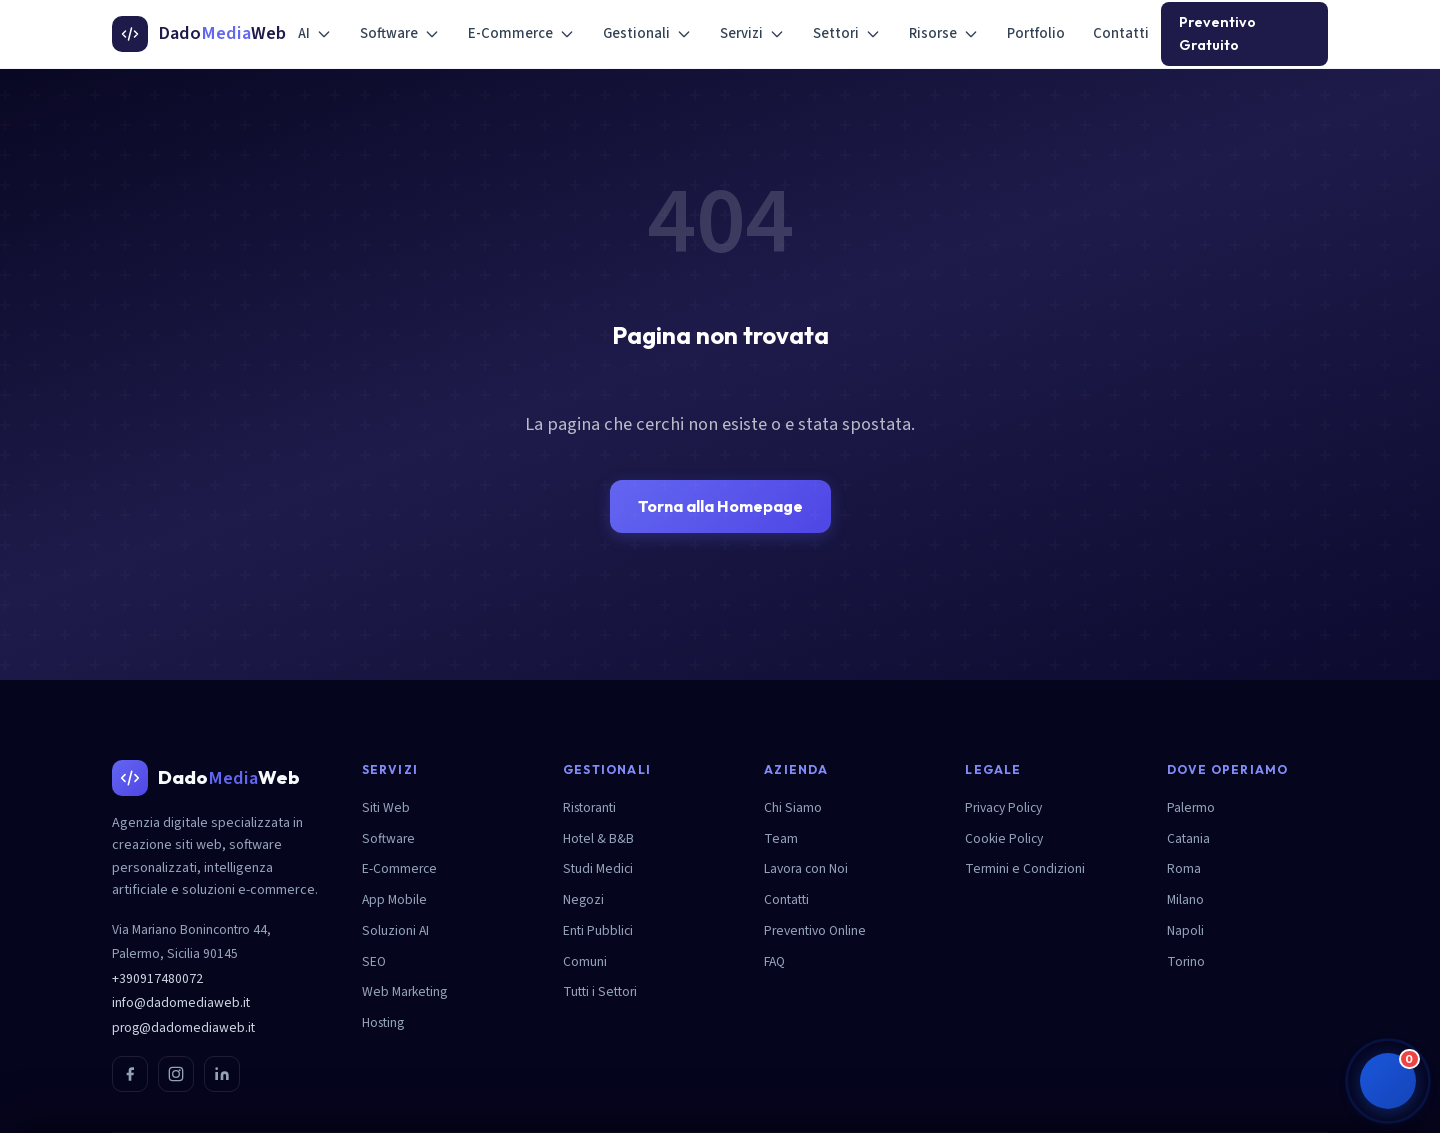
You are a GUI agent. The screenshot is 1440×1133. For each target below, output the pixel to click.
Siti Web (386, 807)
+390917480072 (157, 978)
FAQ (774, 961)
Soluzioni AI (395, 930)
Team (781, 838)
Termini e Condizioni (1025, 868)
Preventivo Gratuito (1217, 33)
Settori (847, 33)
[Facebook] (130, 1074)
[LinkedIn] (222, 1074)
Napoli (1185, 930)
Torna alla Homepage (720, 506)
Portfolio (1036, 33)
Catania (1188, 838)
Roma (1184, 868)
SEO (374, 961)
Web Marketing (404, 991)
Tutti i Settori (600, 991)
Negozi (583, 899)
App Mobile (394, 899)
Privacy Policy (1003, 807)
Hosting (383, 1022)
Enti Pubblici (598, 930)
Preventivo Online (815, 930)
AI (315, 33)
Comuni (585, 961)
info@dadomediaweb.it (181, 1002)
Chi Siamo (793, 807)
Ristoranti (589, 807)
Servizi (752, 33)
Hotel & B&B (598, 838)
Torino (1186, 961)
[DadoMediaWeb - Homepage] (199, 34)
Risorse (944, 33)
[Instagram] (176, 1074)
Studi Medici (598, 868)
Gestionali (647, 33)
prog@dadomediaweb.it (183, 1027)
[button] (1388, 1081)
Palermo (1191, 807)
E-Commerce (521, 33)
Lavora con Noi (806, 868)
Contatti (1121, 33)
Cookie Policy (1004, 838)
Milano (1185, 899)
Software (400, 33)
